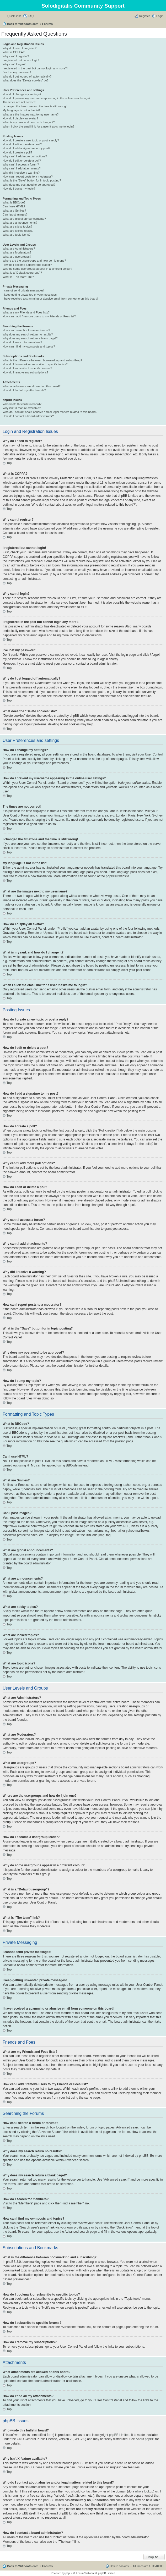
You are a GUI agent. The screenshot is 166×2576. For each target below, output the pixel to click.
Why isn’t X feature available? (22, 408)
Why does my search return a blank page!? (30, 338)
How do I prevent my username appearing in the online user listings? (46, 98)
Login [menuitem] (159, 16)
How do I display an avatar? (20, 118)
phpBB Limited (119, 2435)
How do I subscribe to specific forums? (27, 368)
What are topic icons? (16, 234)
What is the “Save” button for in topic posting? (32, 180)
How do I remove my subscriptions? (25, 372)
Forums (47, 23)
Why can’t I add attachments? (22, 168)
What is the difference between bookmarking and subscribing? (42, 360)
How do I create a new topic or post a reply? (31, 140)
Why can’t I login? (14, 64)
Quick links (14, 16)
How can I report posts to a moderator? (28, 176)
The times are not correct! (19, 102)
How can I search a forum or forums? (26, 330)
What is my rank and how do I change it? (29, 122)
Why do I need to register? (19, 48)
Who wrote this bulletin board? (22, 404)
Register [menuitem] (144, 16)
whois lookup (144, 2491)
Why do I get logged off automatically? (27, 76)
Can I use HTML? (14, 206)
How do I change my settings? (22, 94)
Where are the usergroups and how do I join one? (34, 260)
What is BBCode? (14, 202)
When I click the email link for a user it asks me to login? (38, 126)
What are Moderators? (17, 252)
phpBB (110, 876)
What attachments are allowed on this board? (32, 386)
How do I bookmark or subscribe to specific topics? (35, 364)
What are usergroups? (17, 256)
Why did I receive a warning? (21, 172)
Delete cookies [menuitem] (119, 2566)
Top (9, 463)
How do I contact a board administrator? (28, 416)
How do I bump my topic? (19, 188)
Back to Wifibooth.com (22, 23)
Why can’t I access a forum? (21, 164)
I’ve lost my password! (17, 72)
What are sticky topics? (17, 226)
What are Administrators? (19, 248)
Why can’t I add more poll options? (25, 156)
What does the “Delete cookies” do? (26, 80)
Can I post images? (15, 214)
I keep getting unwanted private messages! (30, 294)
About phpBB (145, 2439)
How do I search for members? (22, 342)
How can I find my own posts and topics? (29, 346)
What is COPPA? (14, 52)
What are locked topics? (18, 230)
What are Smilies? (14, 210)
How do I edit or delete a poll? (22, 160)
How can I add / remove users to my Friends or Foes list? (39, 316)
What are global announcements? (24, 218)
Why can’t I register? (16, 56)
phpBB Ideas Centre (38, 2467)
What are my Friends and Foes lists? (26, 312)
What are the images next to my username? (30, 114)
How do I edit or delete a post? (22, 144)
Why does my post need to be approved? (29, 184)
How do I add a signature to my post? (26, 148)
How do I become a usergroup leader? (27, 264)
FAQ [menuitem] (31, 16)
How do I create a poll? (17, 152)
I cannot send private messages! (23, 290)
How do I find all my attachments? (24, 390)
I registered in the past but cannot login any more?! (35, 68)
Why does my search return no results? (28, 334)
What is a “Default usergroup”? (22, 272)
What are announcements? (20, 222)
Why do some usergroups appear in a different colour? (37, 268)
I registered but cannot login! (21, 60)
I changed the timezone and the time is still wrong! (35, 106)
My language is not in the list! (21, 110)
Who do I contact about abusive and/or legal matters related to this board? (50, 411)
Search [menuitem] (161, 24)
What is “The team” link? (18, 276)
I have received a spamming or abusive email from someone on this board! (50, 298)
